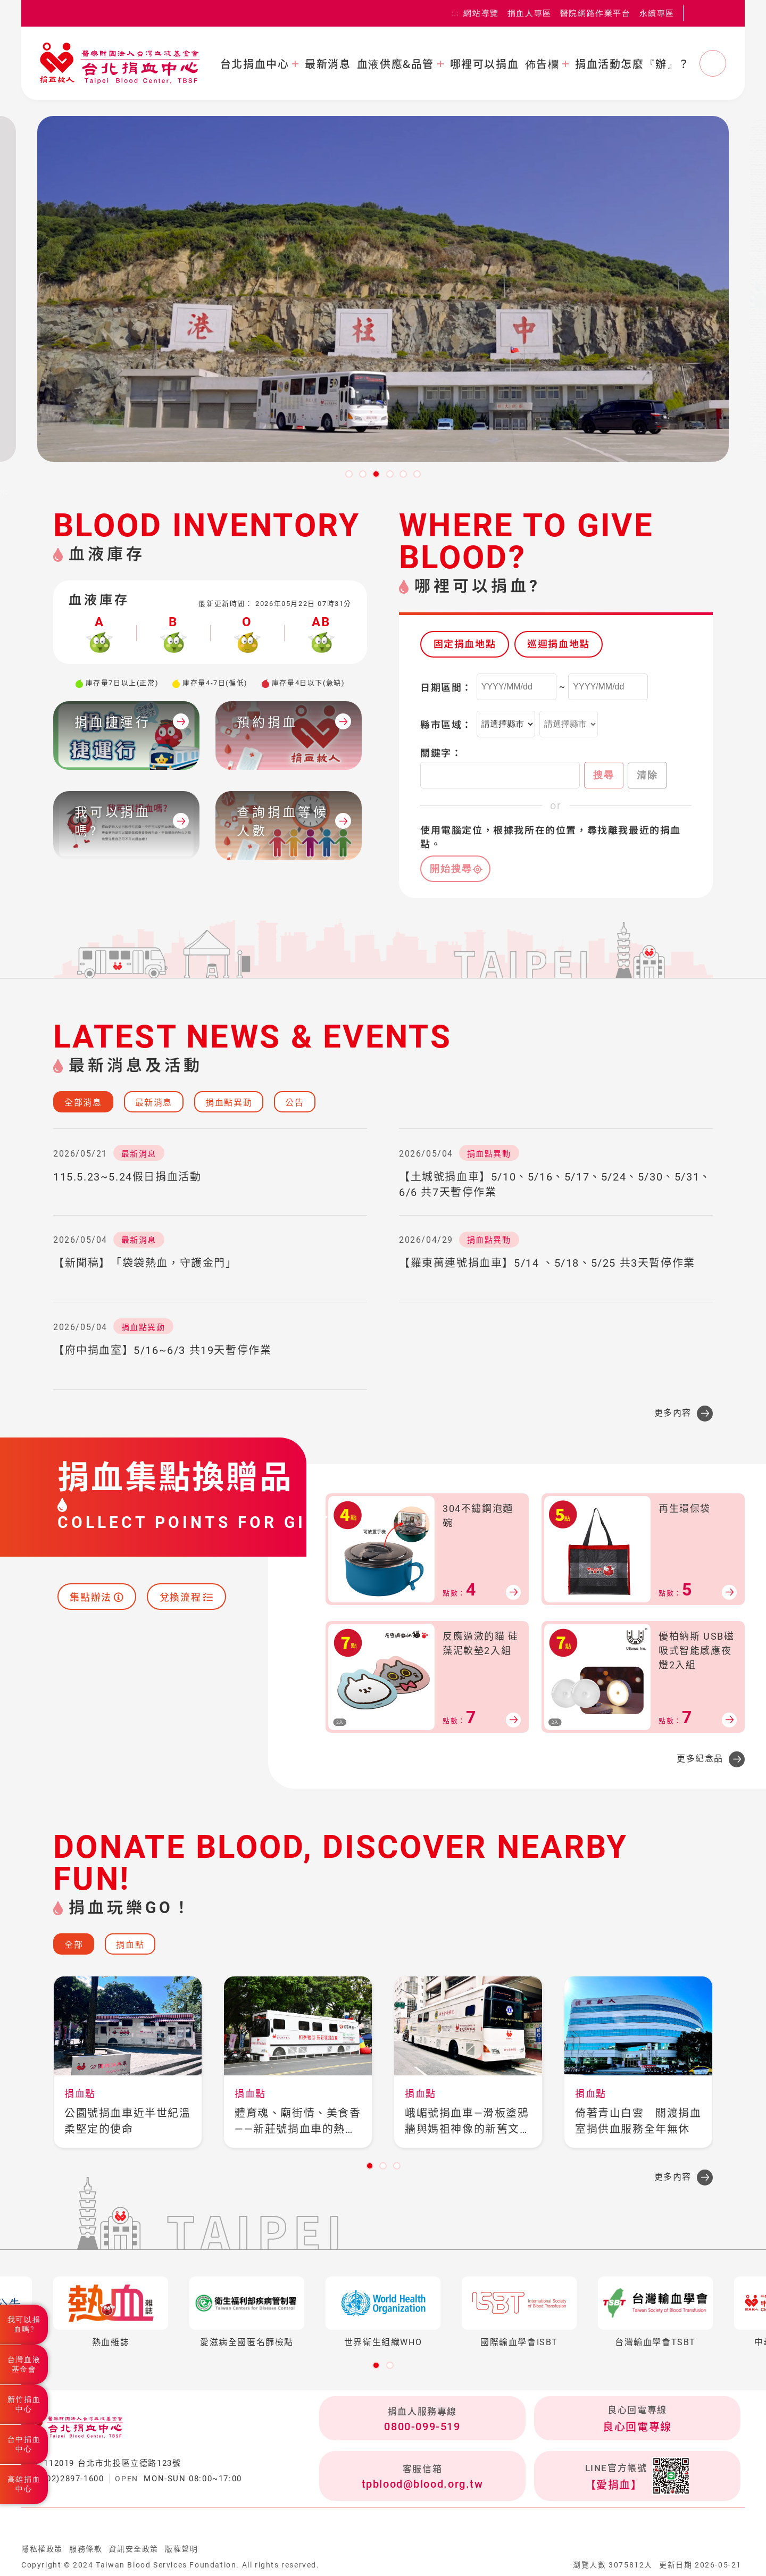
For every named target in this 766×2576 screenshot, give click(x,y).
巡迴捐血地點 (558, 644)
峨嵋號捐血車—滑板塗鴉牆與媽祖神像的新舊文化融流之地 (468, 2122)
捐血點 (130, 1945)
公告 (294, 1103)
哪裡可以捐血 (484, 63)
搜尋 (603, 775)
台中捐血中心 (23, 2444)
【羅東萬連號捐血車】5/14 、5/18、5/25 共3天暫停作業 (547, 1263)
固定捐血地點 (465, 644)
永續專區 (657, 13)
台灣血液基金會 (23, 2364)
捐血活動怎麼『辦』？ (632, 63)
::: (456, 13)
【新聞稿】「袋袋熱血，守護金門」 (145, 1263)
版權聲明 (181, 2549)
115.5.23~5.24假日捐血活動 (127, 1176)
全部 (73, 1945)
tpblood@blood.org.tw (423, 2484)
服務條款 (85, 2549)
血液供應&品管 (395, 63)
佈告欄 (542, 63)
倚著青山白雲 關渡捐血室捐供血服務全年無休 (638, 2121)
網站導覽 (480, 13)
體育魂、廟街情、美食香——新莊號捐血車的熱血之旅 (298, 2122)
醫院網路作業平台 (595, 13)
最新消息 (328, 63)
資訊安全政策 (134, 2549)
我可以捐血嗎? (23, 2324)
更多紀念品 (700, 1759)
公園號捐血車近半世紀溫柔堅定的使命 (127, 2121)
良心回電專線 (637, 2427)
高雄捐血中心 (23, 2484)
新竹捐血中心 (23, 2404)
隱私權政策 (42, 2549)
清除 (647, 775)
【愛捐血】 (614, 2485)
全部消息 (83, 1103)
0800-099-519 (422, 2426)
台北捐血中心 (254, 63)
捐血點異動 (228, 1103)
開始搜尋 (451, 868)
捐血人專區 (529, 13)
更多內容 (673, 1413)
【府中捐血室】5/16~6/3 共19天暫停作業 (162, 1350)
